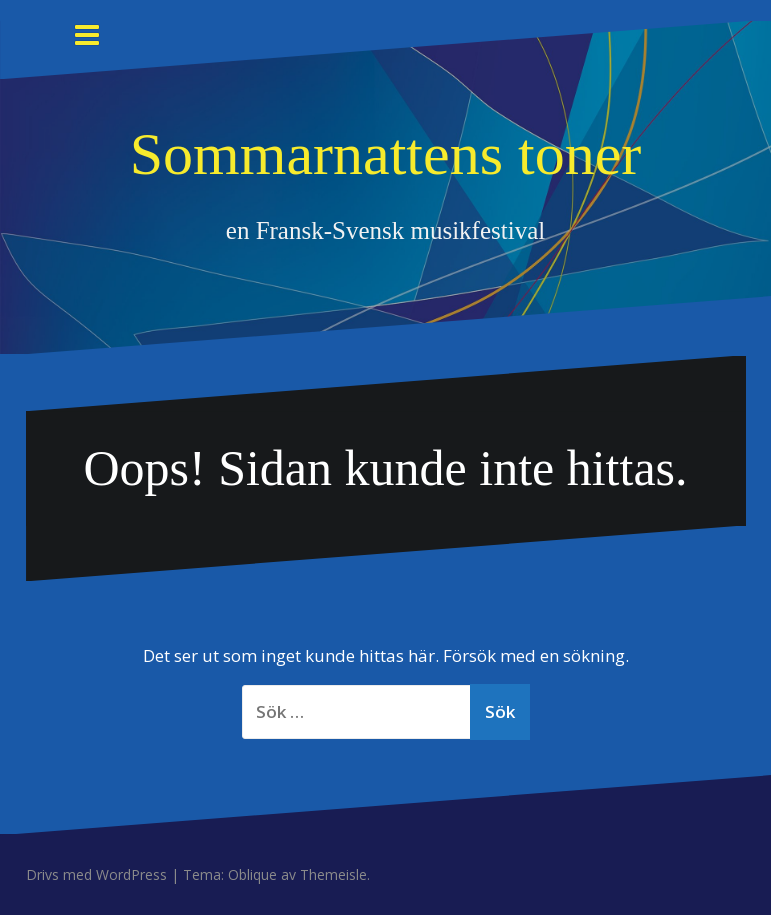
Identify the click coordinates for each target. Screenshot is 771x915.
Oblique (252, 874)
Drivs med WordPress (96, 874)
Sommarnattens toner (386, 154)
